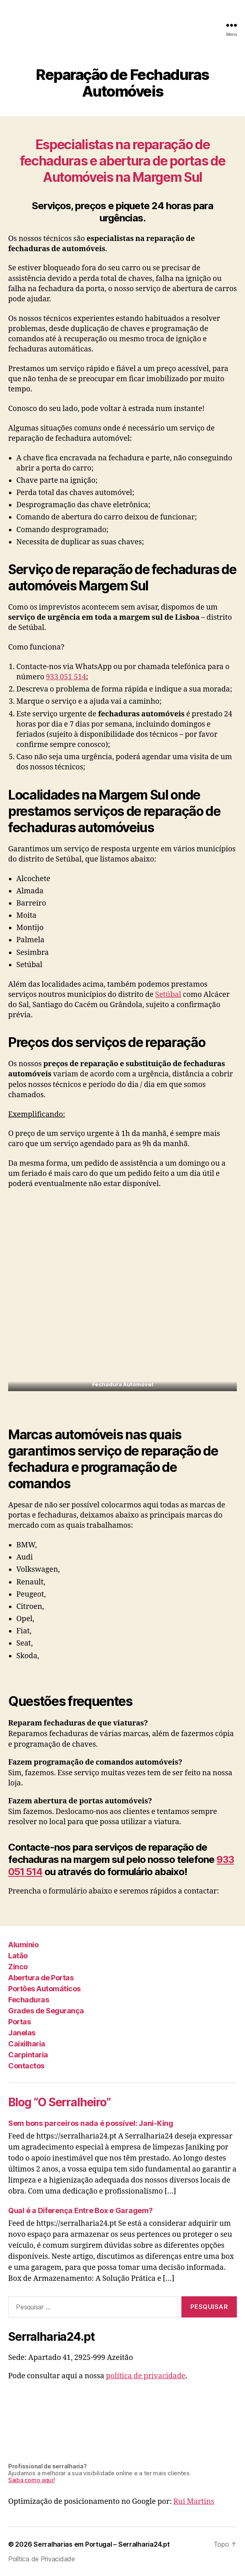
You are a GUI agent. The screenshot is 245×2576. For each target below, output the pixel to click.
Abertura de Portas (40, 1977)
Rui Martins (193, 2501)
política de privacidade (145, 2376)
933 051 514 (66, 677)
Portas (19, 2021)
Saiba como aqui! (31, 2480)
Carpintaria (28, 2054)
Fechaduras (28, 1999)
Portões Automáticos (44, 1988)
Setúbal (168, 994)
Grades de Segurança (46, 2010)
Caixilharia (26, 2043)
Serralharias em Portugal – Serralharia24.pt (101, 2544)
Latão (18, 1955)
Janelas (21, 2032)
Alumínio (23, 1944)
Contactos (26, 2065)
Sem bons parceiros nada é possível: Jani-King (90, 2123)
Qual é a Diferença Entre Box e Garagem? (80, 2210)
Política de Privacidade (41, 2559)
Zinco (18, 1966)
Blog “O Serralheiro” (59, 2102)
